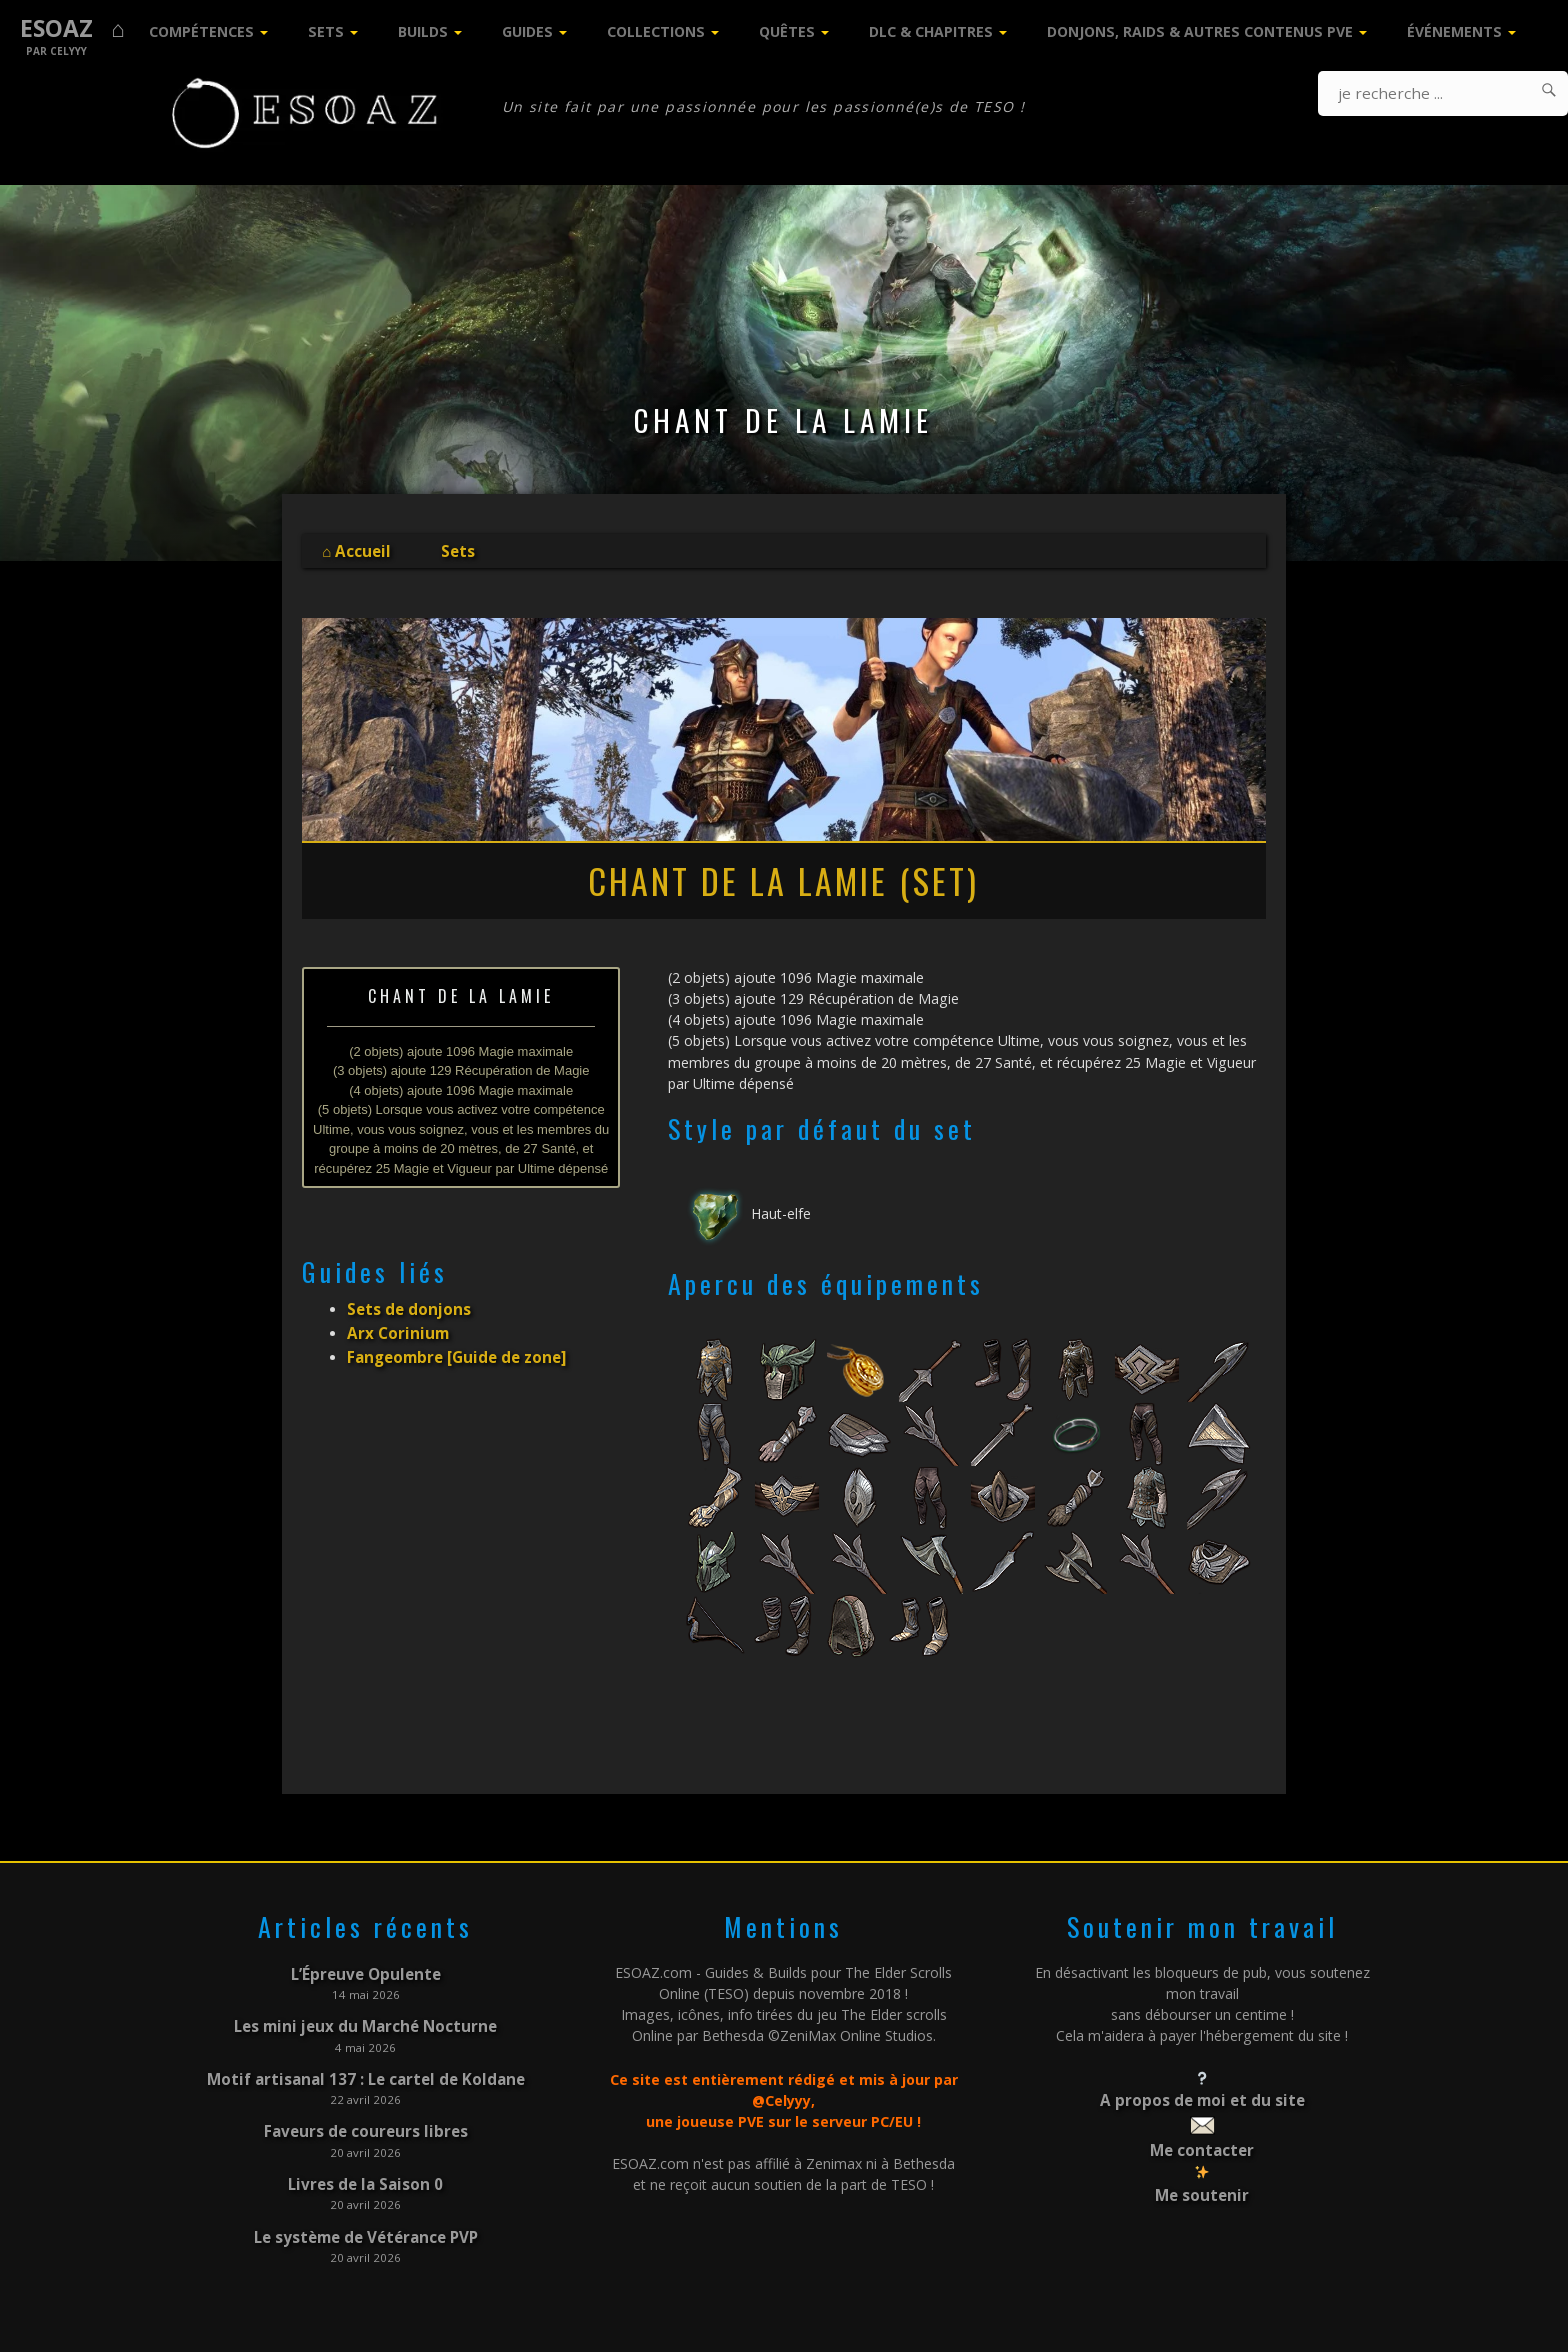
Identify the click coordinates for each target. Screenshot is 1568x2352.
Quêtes (787, 31)
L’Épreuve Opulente (366, 1972)
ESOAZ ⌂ (72, 28)
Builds (423, 31)
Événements (1454, 31)
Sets (326, 31)
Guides (527, 31)
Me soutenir (1202, 2187)
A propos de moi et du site (1202, 2098)
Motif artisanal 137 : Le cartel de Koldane (365, 2071)
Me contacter (1202, 2144)
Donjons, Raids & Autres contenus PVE (1200, 31)
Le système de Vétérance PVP (366, 2219)
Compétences (201, 31)
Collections (656, 31)
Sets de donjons (405, 1304)
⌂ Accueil (354, 549)
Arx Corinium (393, 1325)
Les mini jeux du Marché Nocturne (366, 2021)
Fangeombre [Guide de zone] (451, 1346)
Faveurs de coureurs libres (365, 2120)
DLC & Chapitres (931, 31)
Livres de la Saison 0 (366, 2170)
